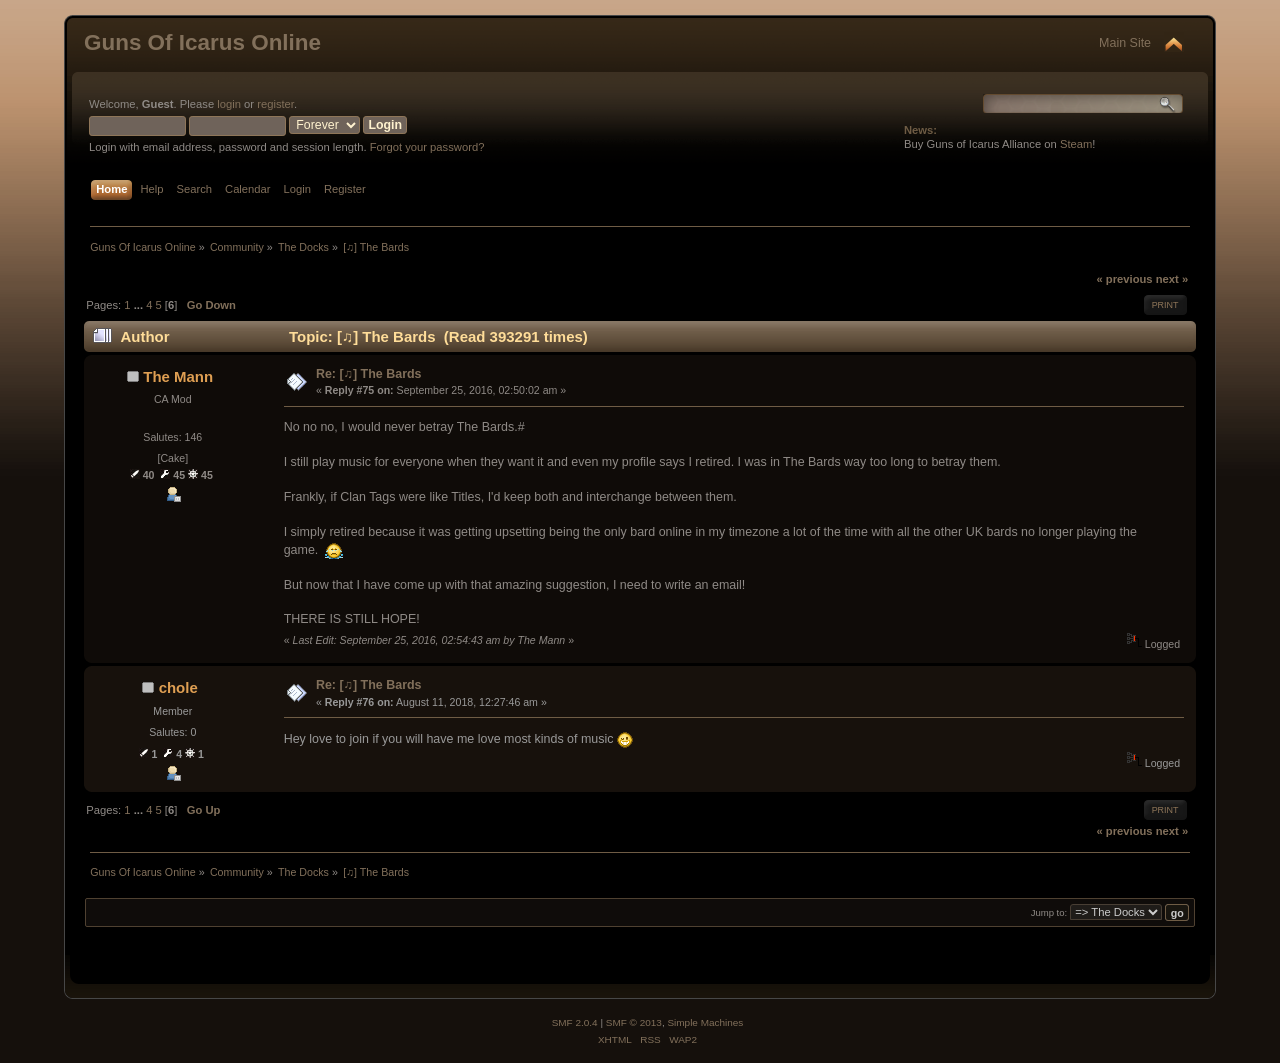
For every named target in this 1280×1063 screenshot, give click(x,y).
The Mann (178, 376)
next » (1172, 279)
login (229, 104)
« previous (1124, 279)
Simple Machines (705, 1022)
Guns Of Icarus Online (202, 42)
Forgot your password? (427, 147)
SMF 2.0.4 (575, 1022)
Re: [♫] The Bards (369, 374)
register (275, 104)
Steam (1076, 144)
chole (178, 687)
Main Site (1125, 43)
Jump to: (1049, 913)
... (140, 305)
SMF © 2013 (634, 1022)
